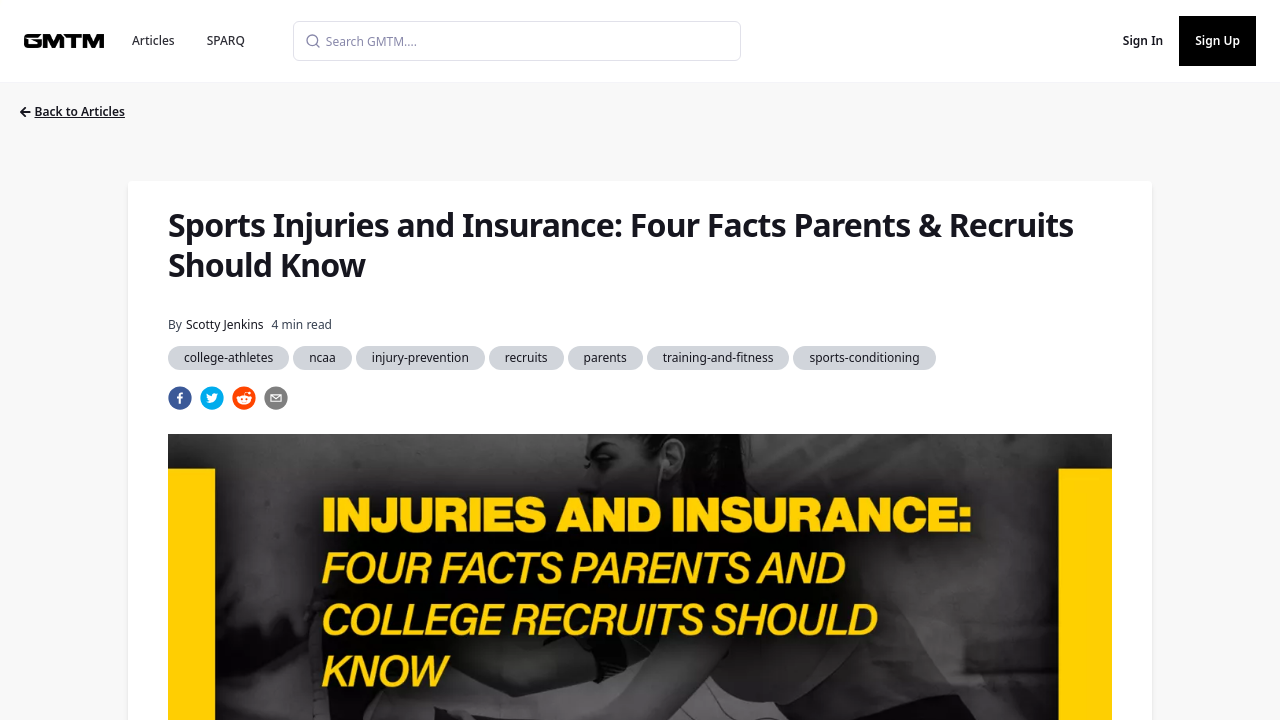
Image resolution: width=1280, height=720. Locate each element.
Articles (153, 40)
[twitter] (212, 398)
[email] (276, 398)
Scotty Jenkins (225, 324)
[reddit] (244, 398)
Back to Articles (72, 111)
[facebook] (180, 398)
